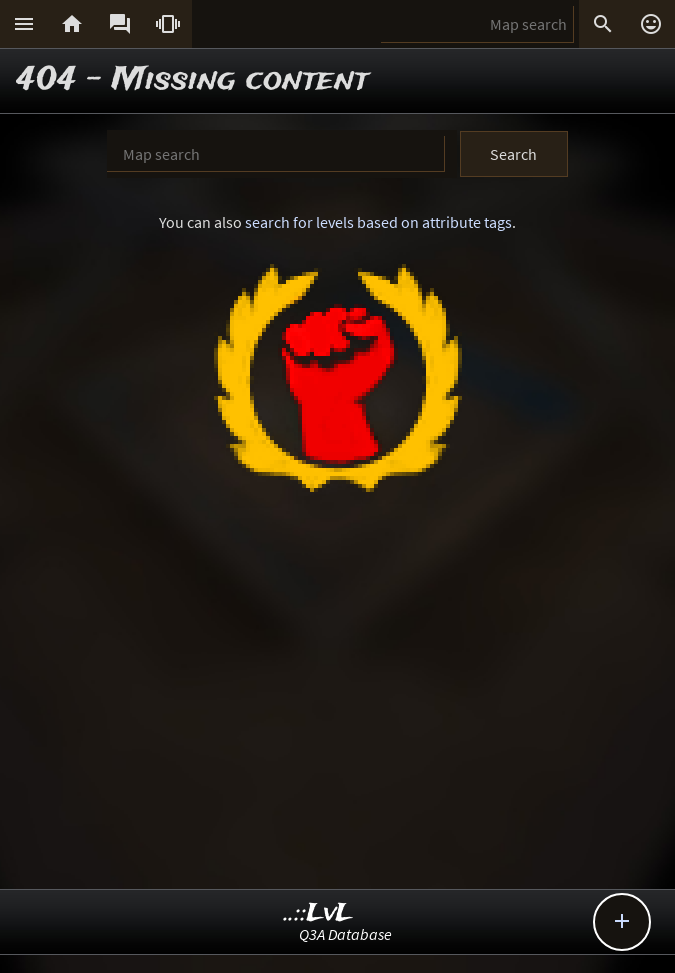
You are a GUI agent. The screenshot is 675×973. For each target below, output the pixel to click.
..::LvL (318, 913)
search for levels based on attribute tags (378, 222)
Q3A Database (345, 934)
